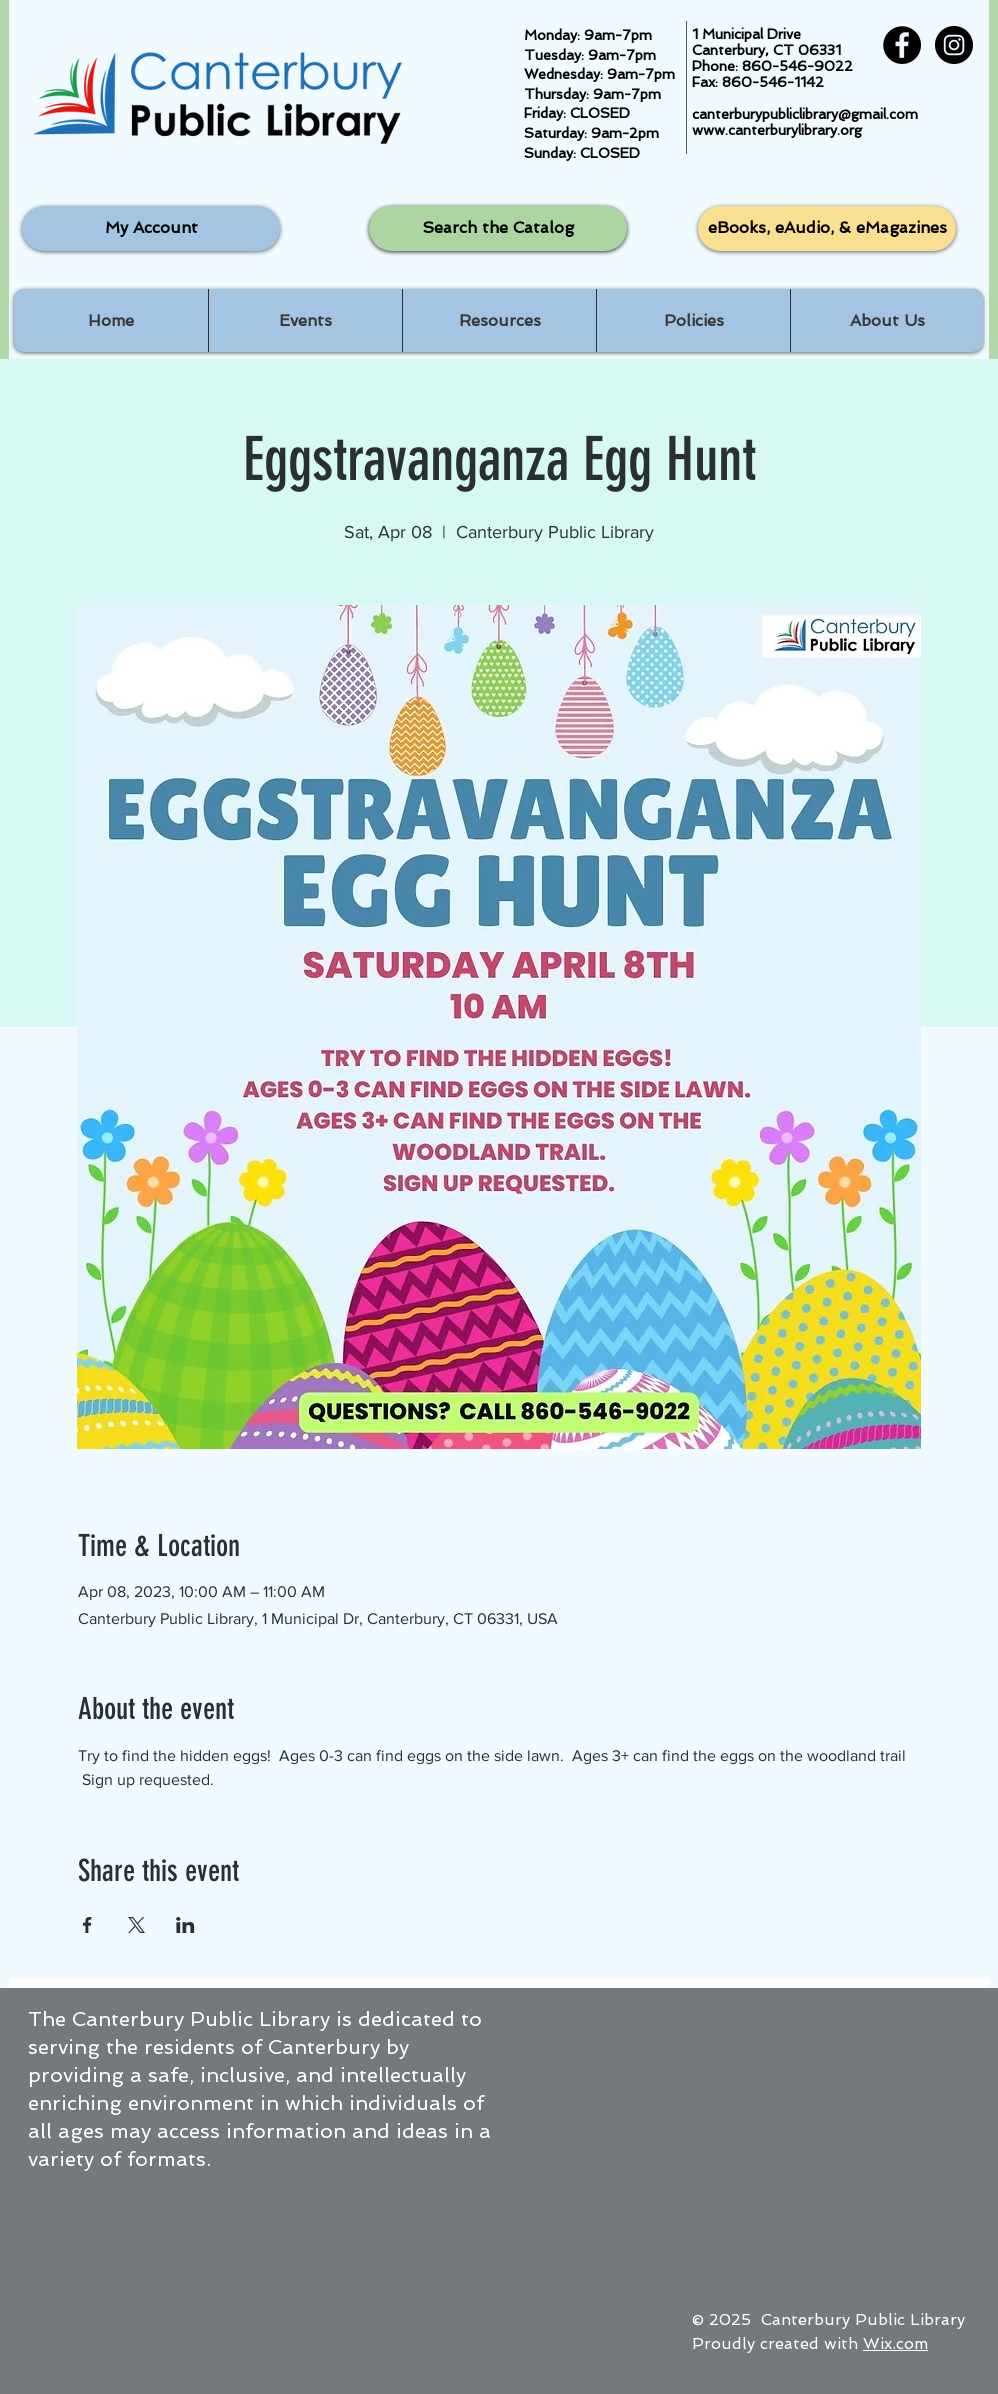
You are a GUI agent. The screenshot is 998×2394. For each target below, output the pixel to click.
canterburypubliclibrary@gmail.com (805, 114)
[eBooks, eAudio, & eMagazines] (827, 228)
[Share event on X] (136, 1925)
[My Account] (151, 228)
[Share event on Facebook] (87, 1925)
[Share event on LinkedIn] (185, 1925)
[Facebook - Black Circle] (902, 45)
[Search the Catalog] (498, 228)
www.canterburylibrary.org (777, 130)
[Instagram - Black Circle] (954, 45)
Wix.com (895, 2343)
